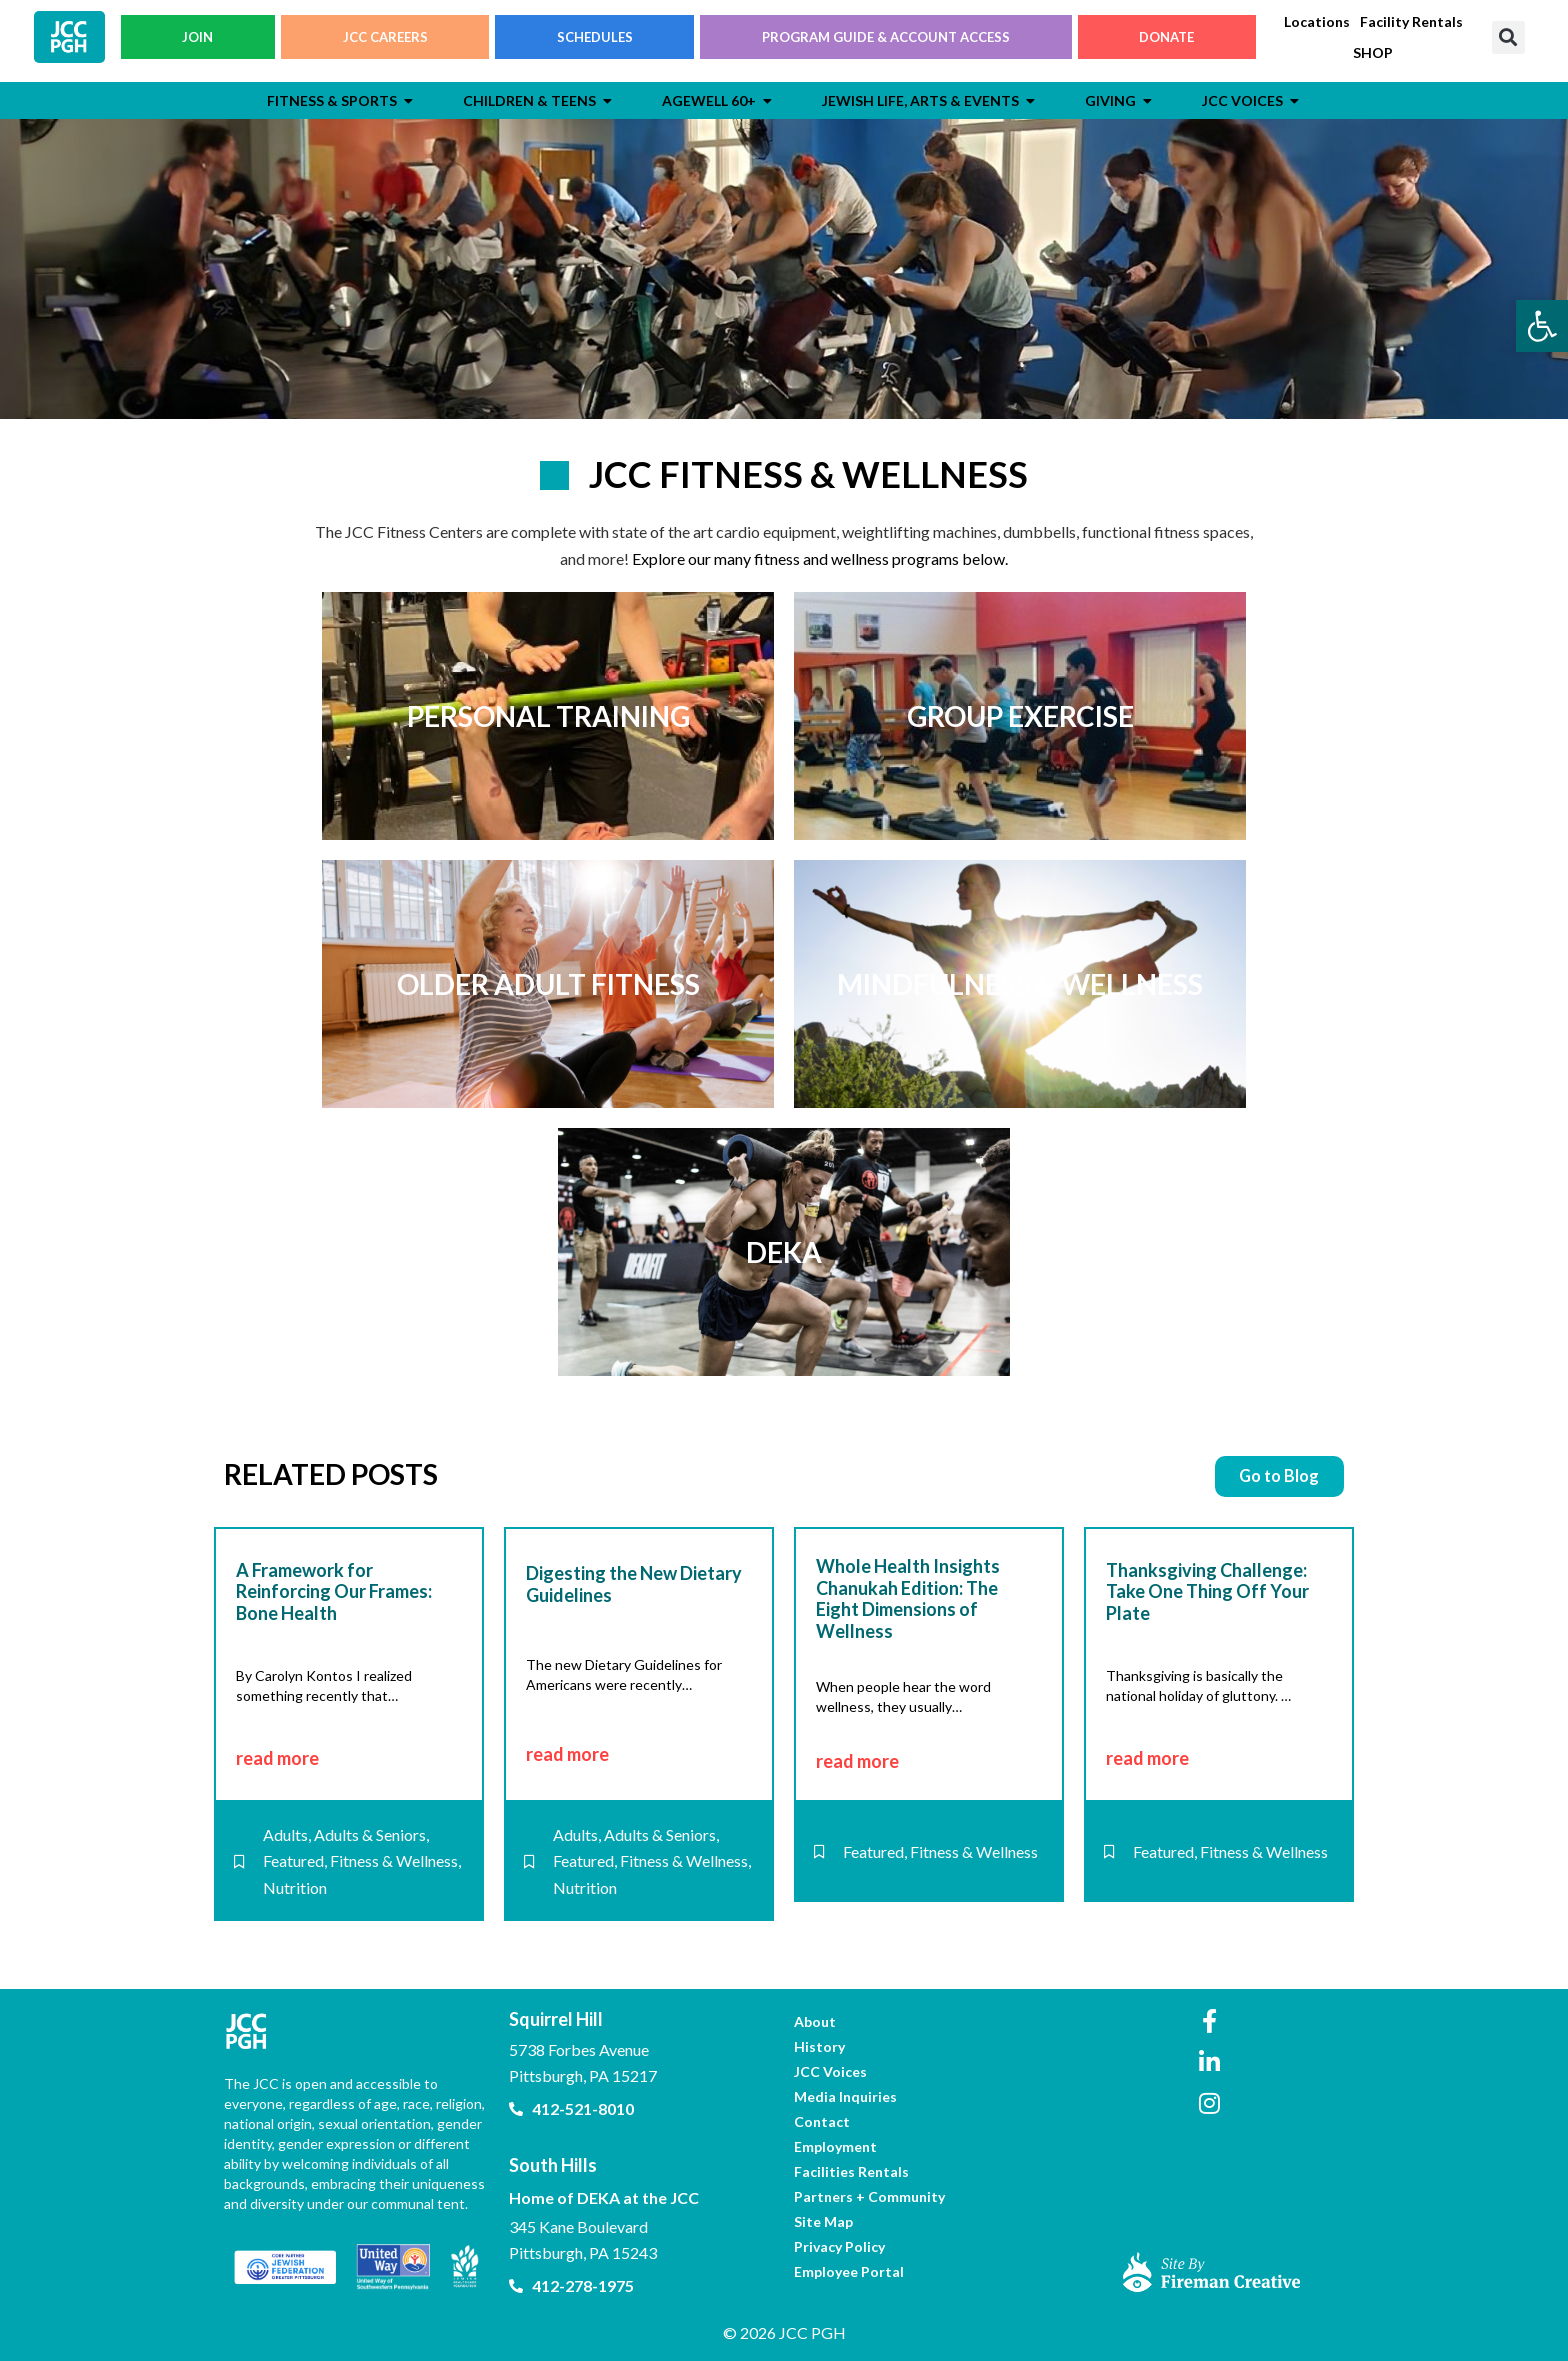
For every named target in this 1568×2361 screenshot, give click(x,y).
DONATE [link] (1166, 41)
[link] (1542, 326)
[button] (1508, 41)
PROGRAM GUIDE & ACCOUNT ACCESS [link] (886, 41)
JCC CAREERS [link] (385, 41)
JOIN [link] (197, 41)
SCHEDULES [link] (595, 41)
